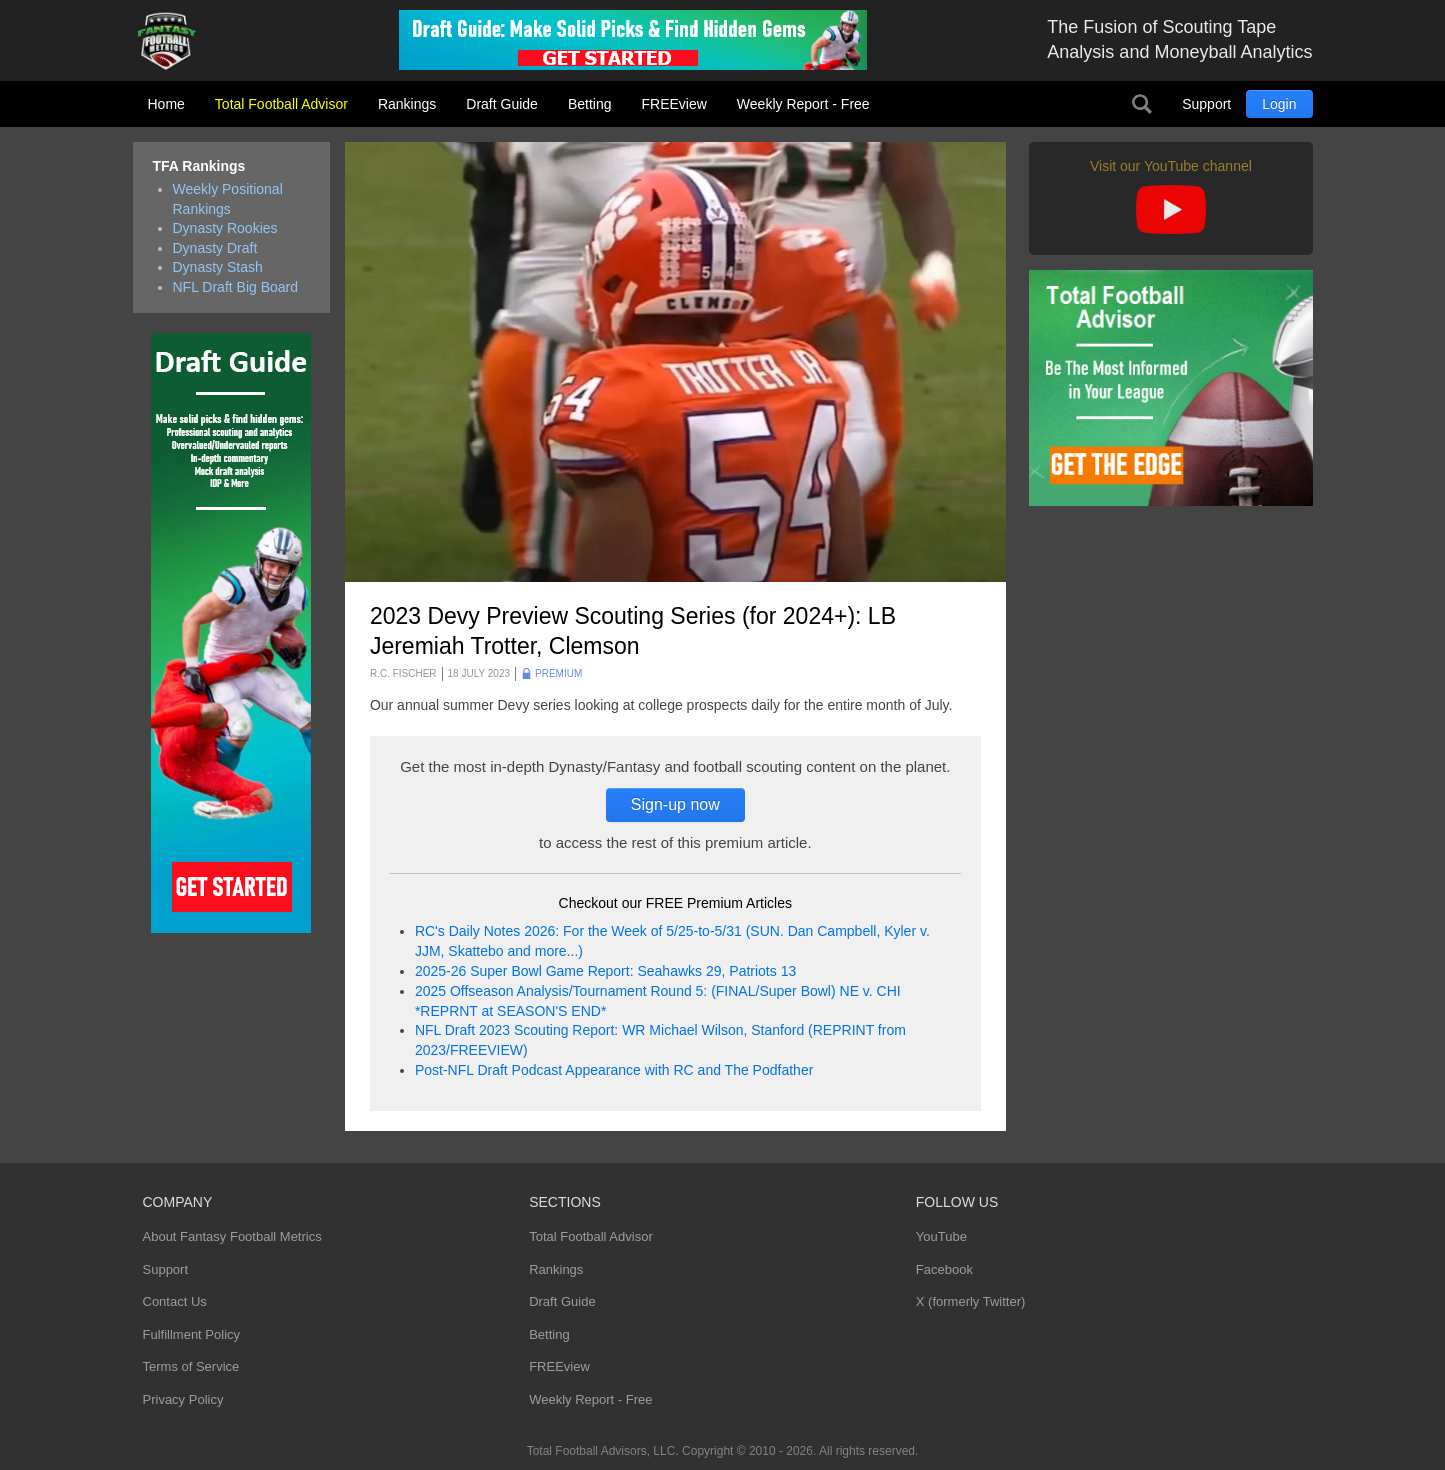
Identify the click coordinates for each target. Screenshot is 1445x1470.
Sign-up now (675, 804)
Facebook (944, 1269)
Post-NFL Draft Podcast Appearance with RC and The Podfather (614, 1070)
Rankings (407, 104)
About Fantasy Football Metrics (232, 1236)
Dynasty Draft (215, 248)
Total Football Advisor (281, 104)
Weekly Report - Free (803, 104)
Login (1279, 104)
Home (166, 104)
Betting (590, 104)
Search (1142, 104)
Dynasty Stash (218, 267)
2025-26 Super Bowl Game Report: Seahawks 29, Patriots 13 (605, 971)
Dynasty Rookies (225, 228)
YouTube (941, 1236)
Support (1206, 104)
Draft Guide (502, 104)
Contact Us (175, 1301)
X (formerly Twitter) (971, 1301)
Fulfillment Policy (192, 1334)
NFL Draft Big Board (236, 287)
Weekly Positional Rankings (228, 199)
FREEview (674, 104)
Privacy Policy (183, 1399)
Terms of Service (191, 1366)
